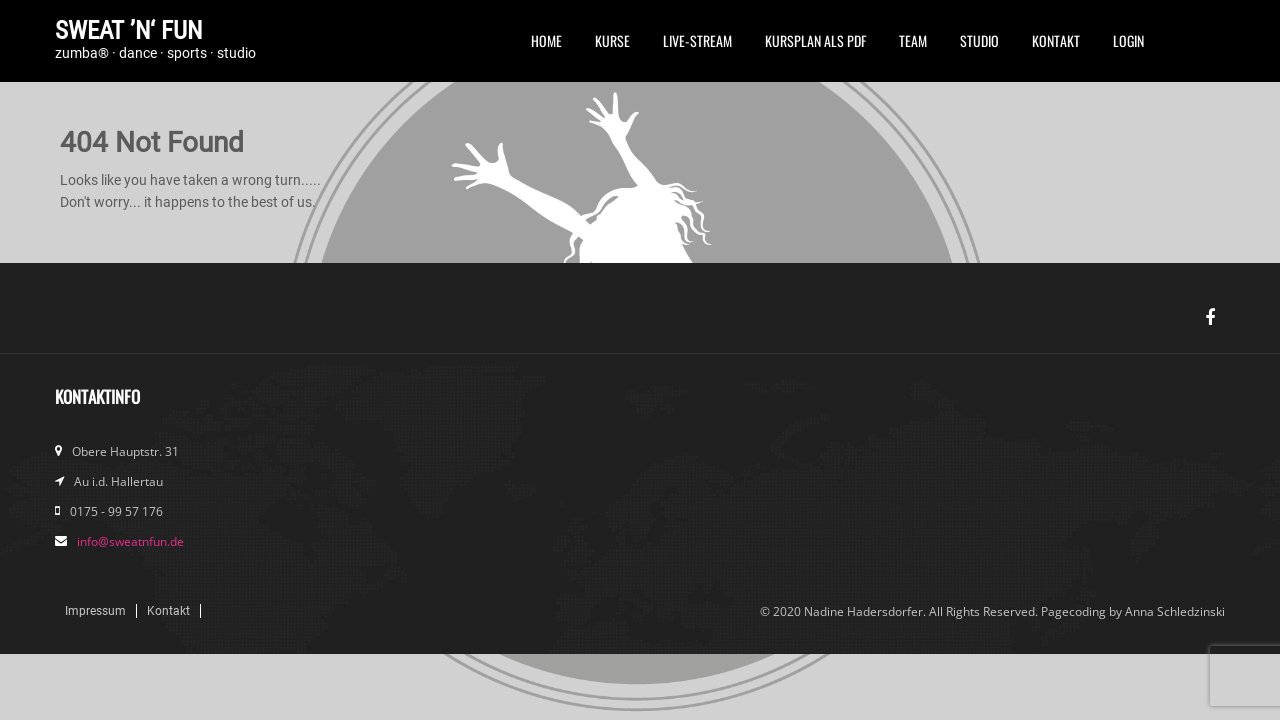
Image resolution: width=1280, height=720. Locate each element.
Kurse (612, 40)
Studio (979, 40)
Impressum (95, 611)
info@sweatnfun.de (130, 541)
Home (546, 40)
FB (1177, 47)
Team (913, 40)
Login (1128, 40)
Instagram (1210, 47)
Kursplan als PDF (815, 40)
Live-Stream (697, 40)
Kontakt (1056, 40)
